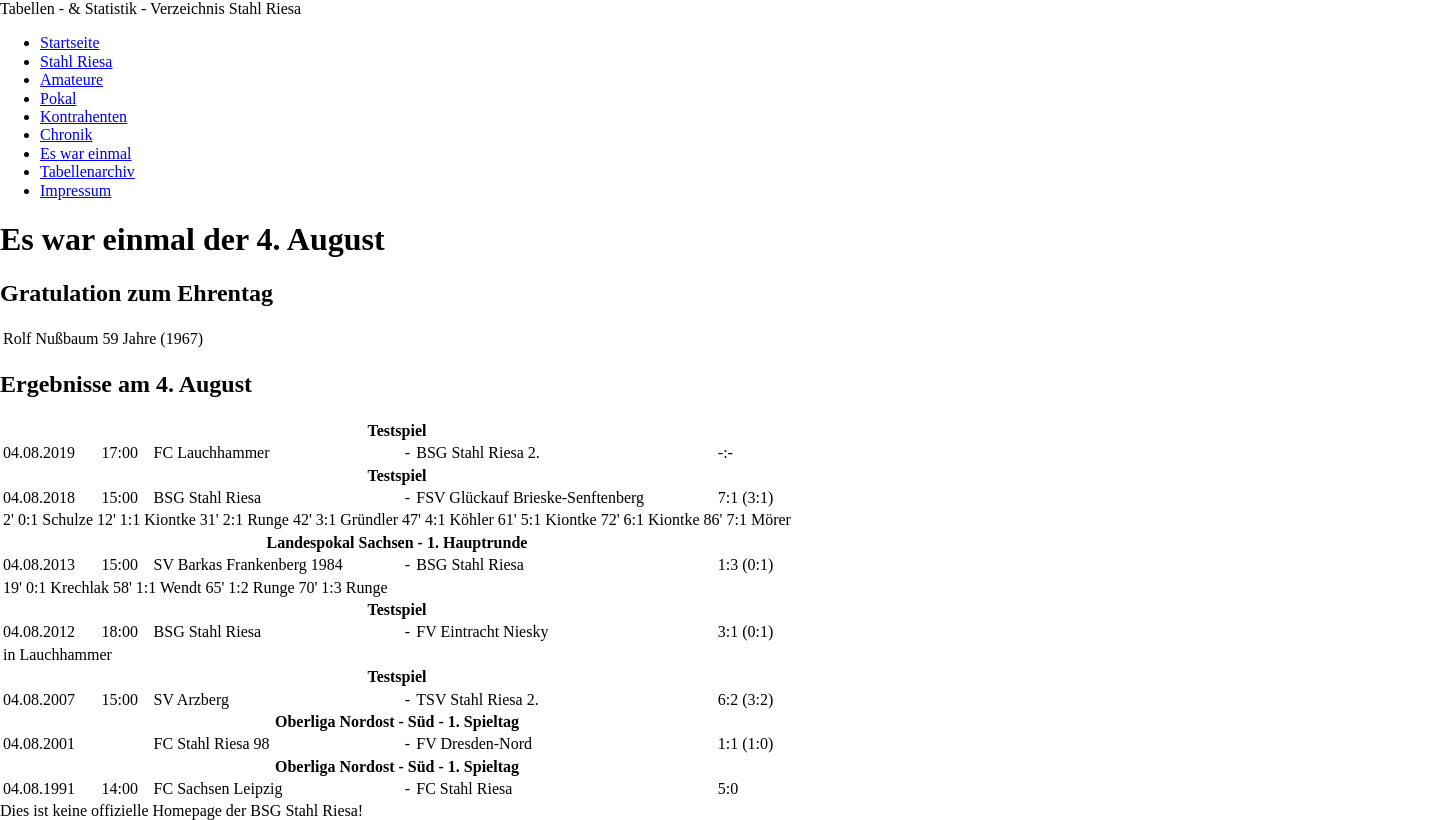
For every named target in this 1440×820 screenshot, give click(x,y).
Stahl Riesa (76, 61)
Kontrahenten (83, 116)
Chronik (66, 134)
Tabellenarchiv (87, 171)
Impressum (75, 190)
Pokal (58, 98)
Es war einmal (86, 153)
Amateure (71, 79)
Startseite (70, 42)
